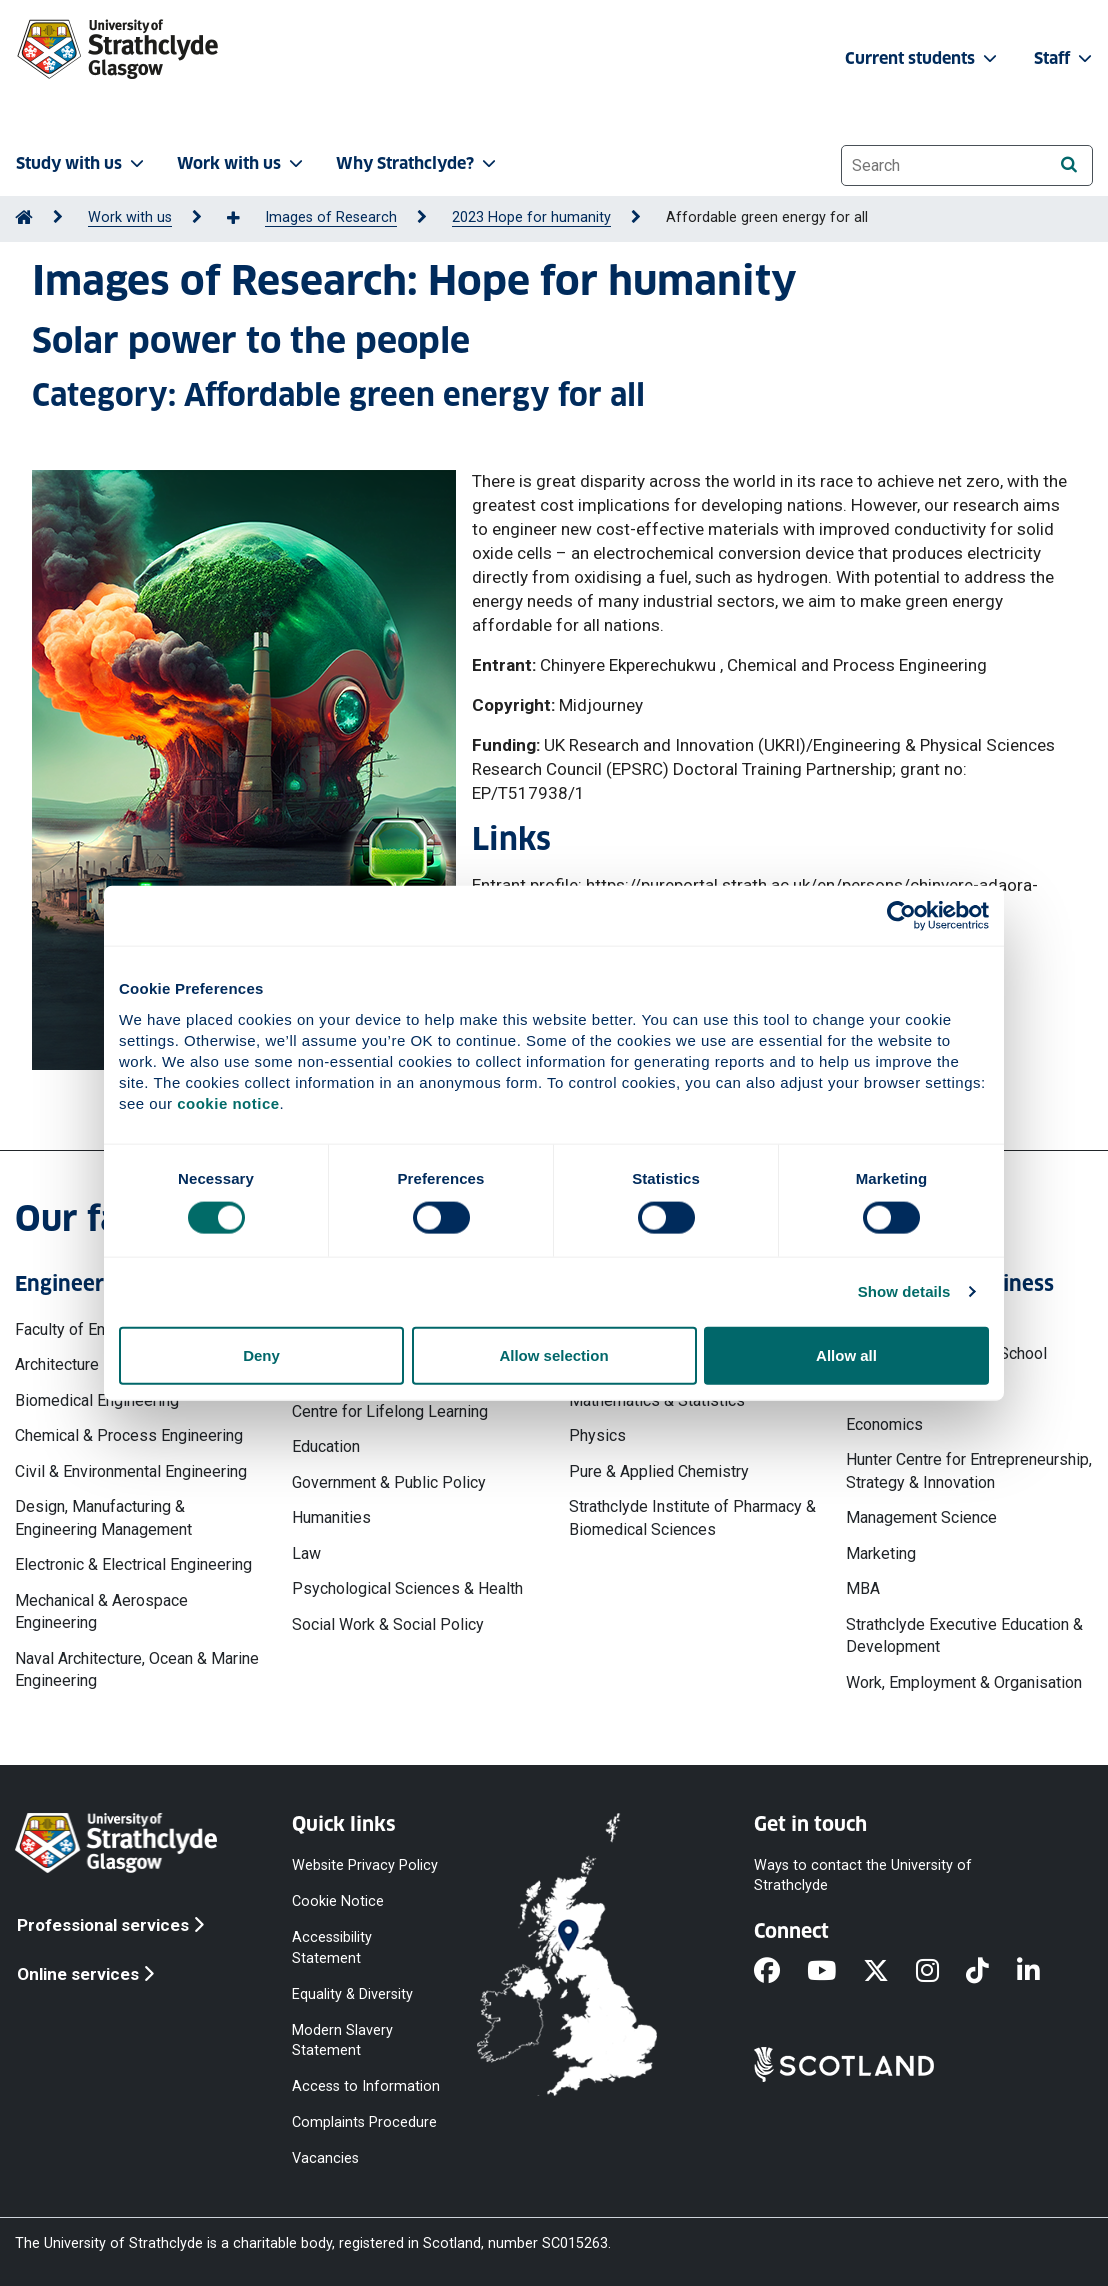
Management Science (921, 1517)
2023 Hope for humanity (531, 217)
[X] (889, 1972)
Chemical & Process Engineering (129, 1435)
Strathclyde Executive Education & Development (964, 1635)
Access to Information (366, 2086)
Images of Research (331, 217)
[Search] (1068, 164)
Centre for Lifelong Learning (390, 1411)
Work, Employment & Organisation (964, 1682)
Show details (904, 1291)
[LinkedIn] (1042, 1972)
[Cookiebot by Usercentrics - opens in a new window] (901, 916)
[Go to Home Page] (24, 217)
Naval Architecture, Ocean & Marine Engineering (137, 1669)
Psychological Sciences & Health (407, 1588)
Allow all (846, 1354)
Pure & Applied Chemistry (659, 1471)
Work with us (130, 217)
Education (326, 1446)
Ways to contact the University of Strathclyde (863, 1875)
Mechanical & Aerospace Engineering (101, 1611)
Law (306, 1553)
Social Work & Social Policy (388, 1624)
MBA (863, 1588)
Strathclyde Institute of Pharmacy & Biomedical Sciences (692, 1517)
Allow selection (553, 1354)
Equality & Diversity (352, 1993)
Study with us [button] (82, 163)
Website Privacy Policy (365, 1865)
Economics (884, 1424)
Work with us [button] (242, 163)
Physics (597, 1435)
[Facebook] (780, 1972)
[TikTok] (991, 1972)
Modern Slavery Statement (342, 2039)
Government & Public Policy (389, 1482)
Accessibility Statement (332, 1947)
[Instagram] (941, 1972)
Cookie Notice (338, 1901)
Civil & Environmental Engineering (131, 1471)
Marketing (881, 1553)
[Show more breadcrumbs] (244, 219)
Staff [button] (1065, 58)
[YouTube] (835, 1972)
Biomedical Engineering (97, 1400)
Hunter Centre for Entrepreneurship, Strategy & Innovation (969, 1470)
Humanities (331, 1517)
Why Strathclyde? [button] (418, 163)
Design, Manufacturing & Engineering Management (103, 1517)
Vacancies (325, 2158)
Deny (261, 1354)
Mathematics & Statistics (657, 1400)
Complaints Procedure (364, 2122)
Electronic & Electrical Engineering (133, 1564)
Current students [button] (923, 58)
